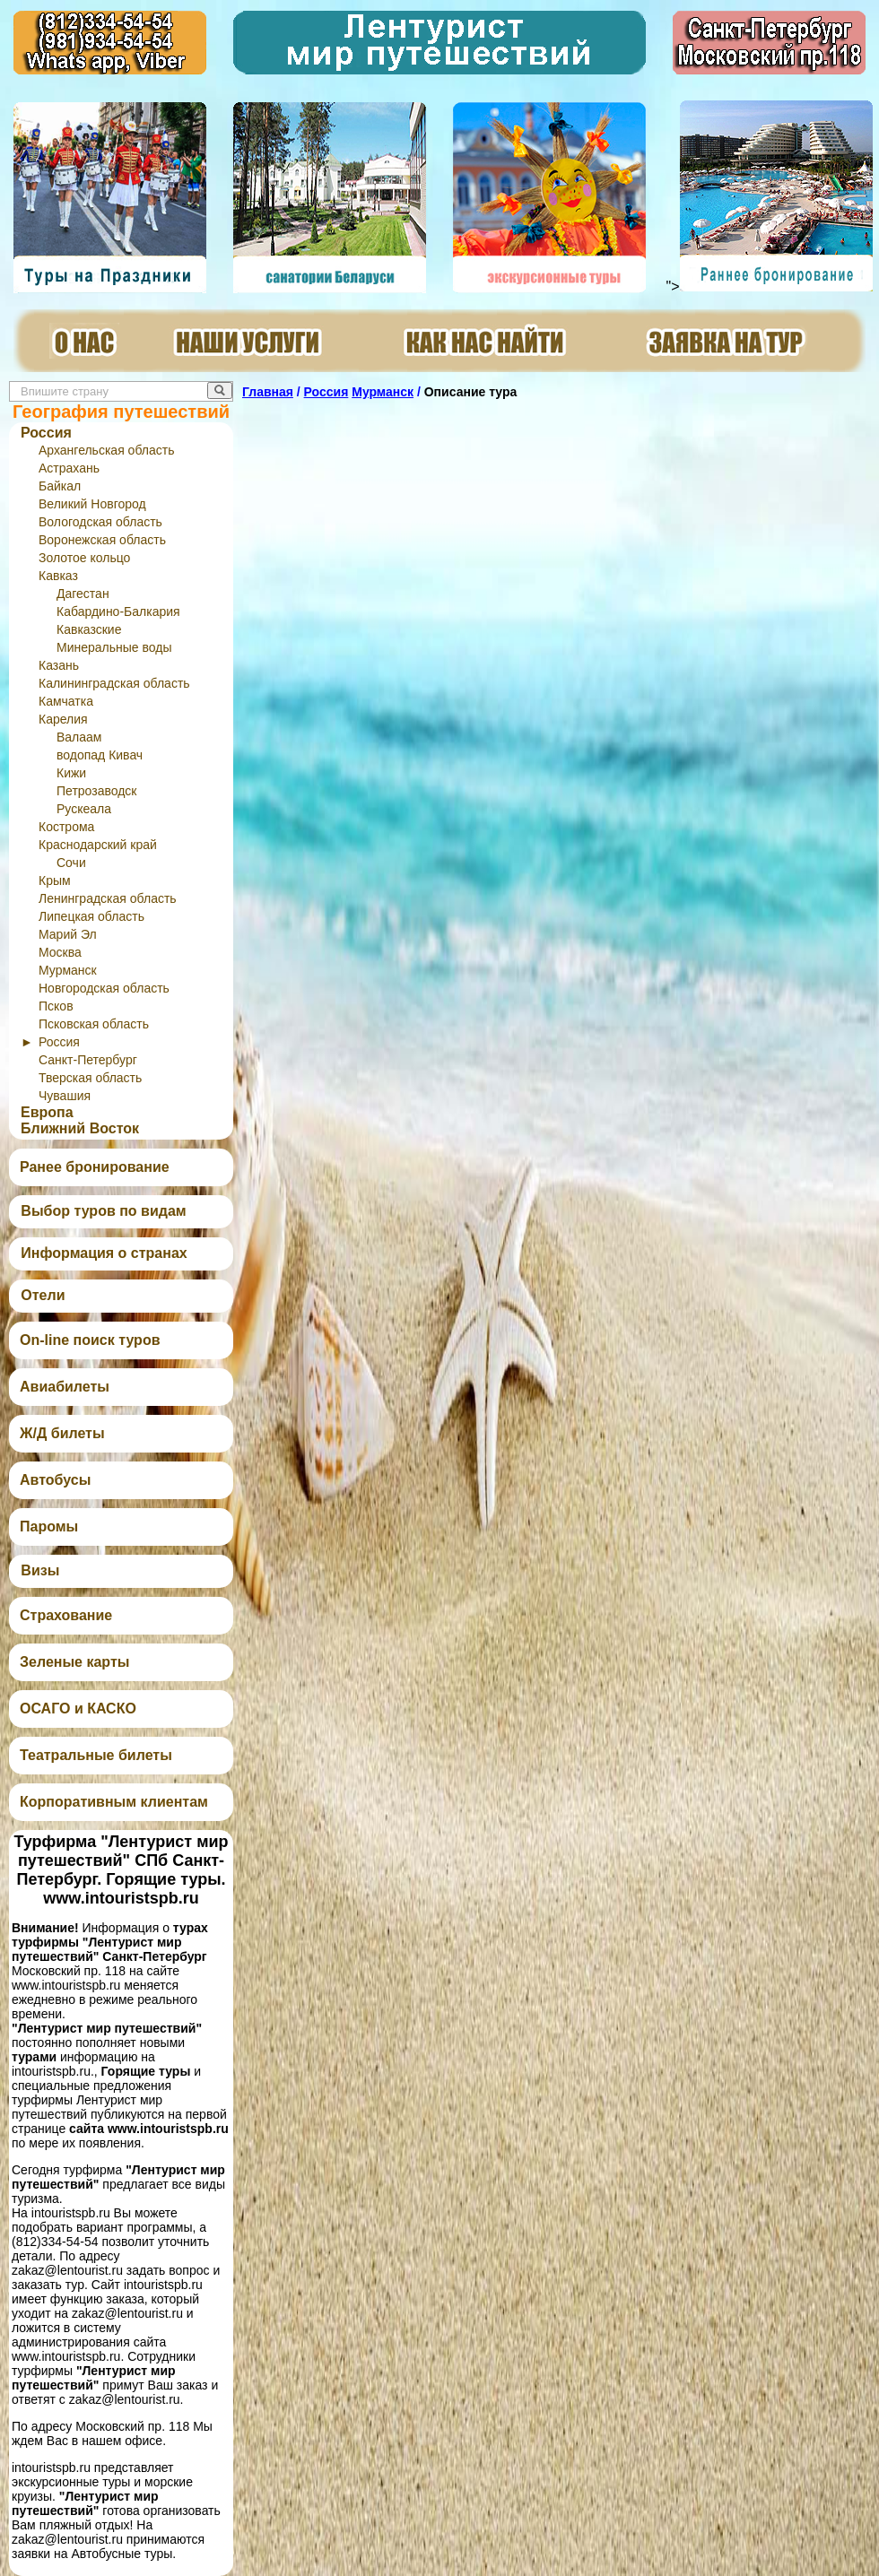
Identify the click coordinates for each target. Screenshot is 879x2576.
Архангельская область (106, 450)
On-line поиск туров (90, 1340)
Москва (60, 952)
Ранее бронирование (95, 1167)
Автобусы (55, 1479)
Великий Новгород (92, 504)
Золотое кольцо (84, 558)
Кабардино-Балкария (118, 611)
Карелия (63, 719)
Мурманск (68, 970)
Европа (47, 1112)
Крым (55, 880)
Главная (267, 392)
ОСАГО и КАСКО (78, 1708)
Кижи (71, 773)
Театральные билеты (96, 1755)
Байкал (60, 486)
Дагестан (83, 593)
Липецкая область (91, 916)
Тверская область (90, 1078)
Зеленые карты (74, 1662)
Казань (59, 665)
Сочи (71, 862)
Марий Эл (68, 934)
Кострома (66, 827)
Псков (56, 1006)
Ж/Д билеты (62, 1433)
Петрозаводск (96, 791)
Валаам (79, 737)
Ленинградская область (108, 898)
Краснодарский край (98, 844)
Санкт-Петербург (88, 1060)
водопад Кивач (100, 755)
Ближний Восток (80, 1128)
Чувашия (65, 1096)
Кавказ (58, 575)
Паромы (49, 1526)
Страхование (66, 1615)
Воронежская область (102, 540)
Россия (46, 432)
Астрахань (69, 468)
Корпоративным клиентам (114, 1801)
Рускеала (84, 809)
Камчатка (66, 701)
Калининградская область (114, 683)
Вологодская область (100, 522)
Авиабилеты (64, 1386)
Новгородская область (104, 988)
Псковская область (94, 1024)
